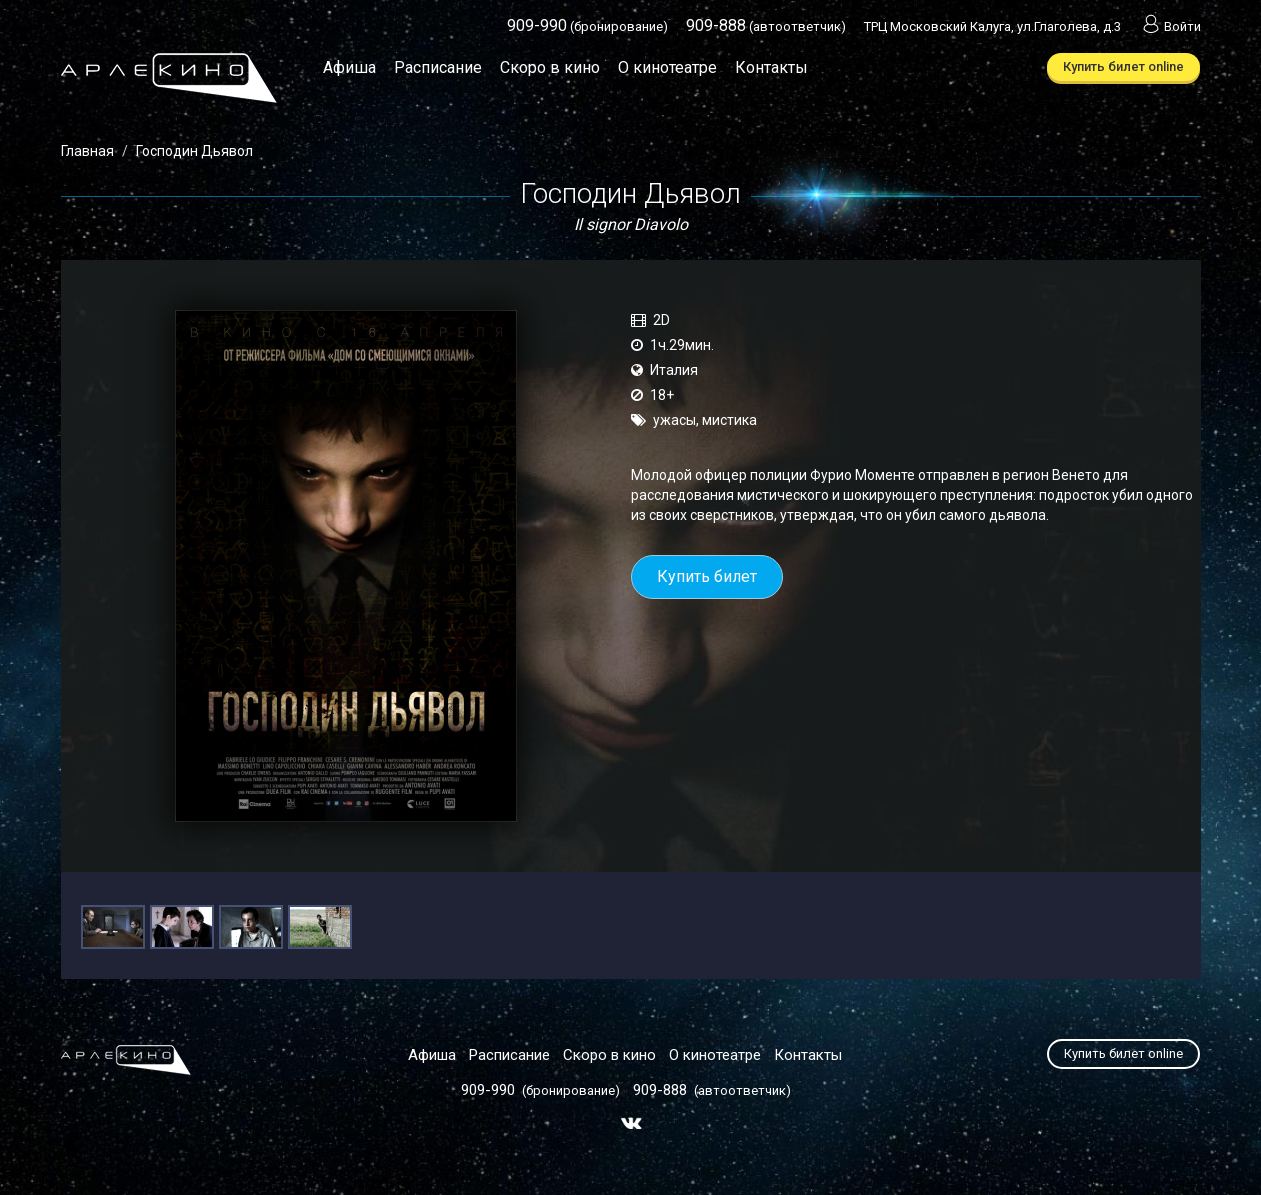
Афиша (349, 67)
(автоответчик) (766, 26)
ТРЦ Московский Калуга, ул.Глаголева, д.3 (992, 26)
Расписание (438, 67)
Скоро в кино (550, 67)
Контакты (771, 67)
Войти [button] (1170, 26)
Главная (87, 151)
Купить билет (707, 576)
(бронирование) (587, 26)
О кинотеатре (667, 67)
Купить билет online (1123, 66)
